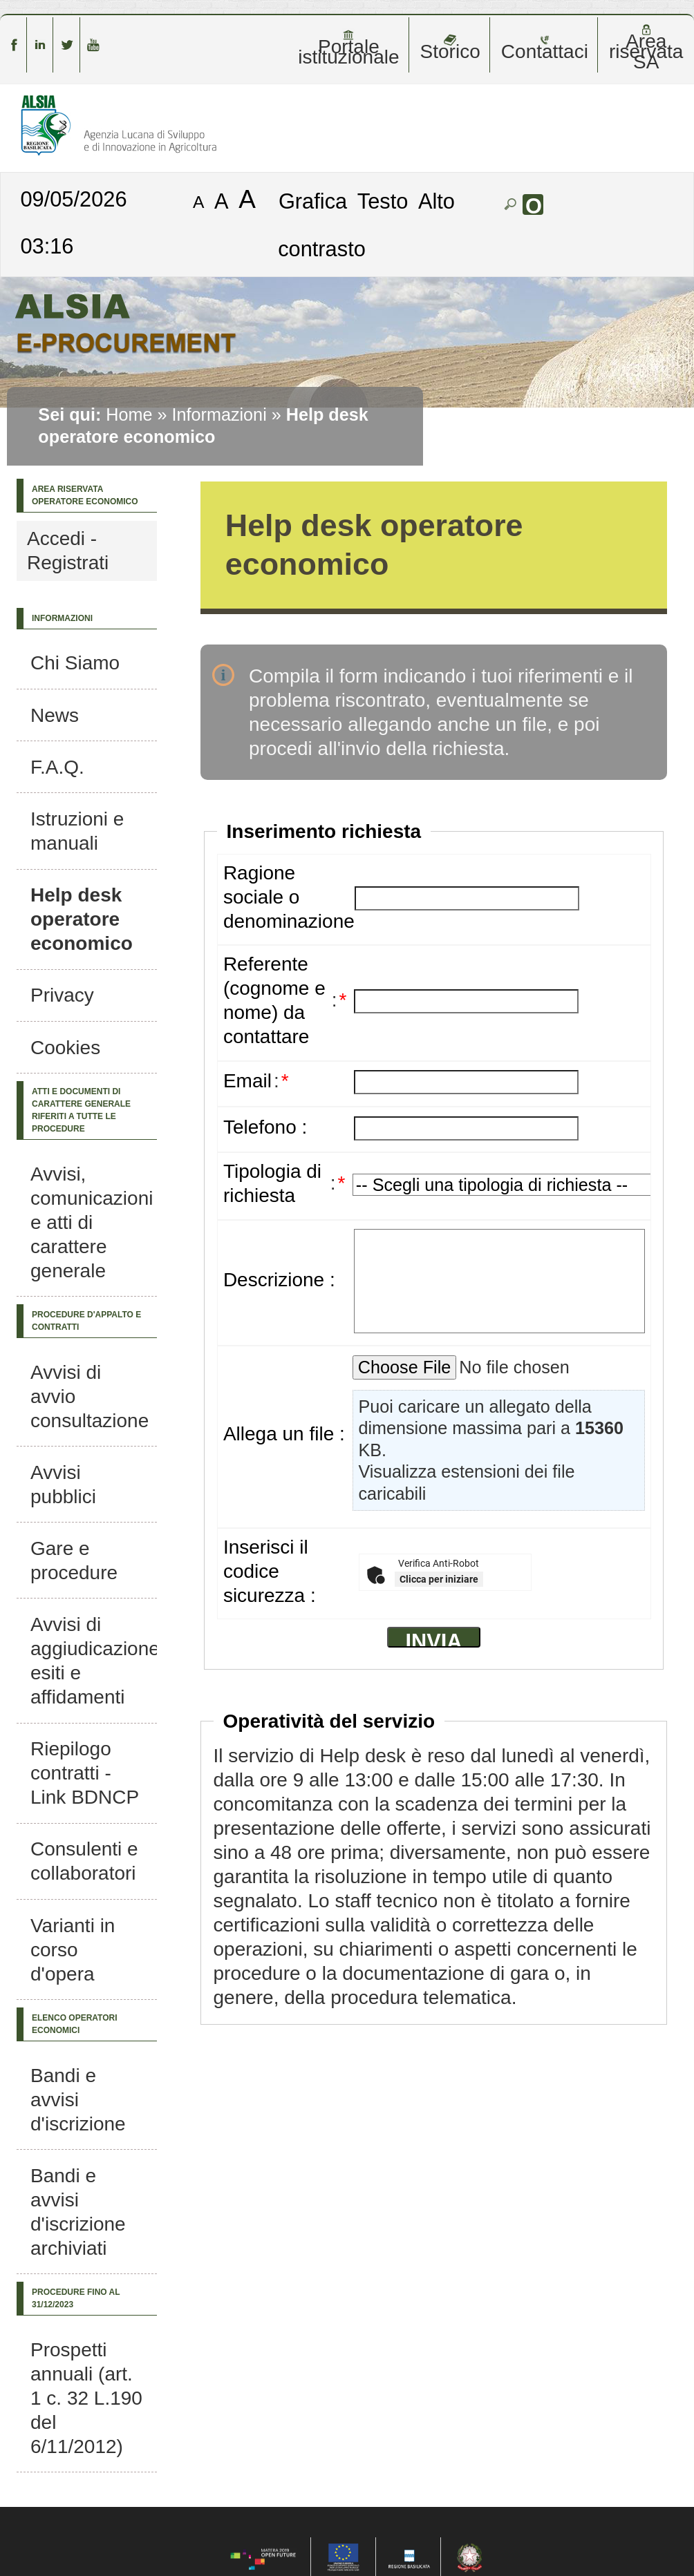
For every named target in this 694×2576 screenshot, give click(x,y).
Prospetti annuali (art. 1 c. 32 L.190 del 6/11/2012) (86, 2398)
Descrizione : (279, 1279)
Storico (450, 48)
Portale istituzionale (348, 48)
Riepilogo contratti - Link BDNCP (84, 1773)
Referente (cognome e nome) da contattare (274, 1000)
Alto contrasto (366, 225)
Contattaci (544, 48)
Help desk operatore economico (81, 919)
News (54, 715)
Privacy (62, 995)
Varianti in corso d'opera (72, 1950)
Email (247, 1080)
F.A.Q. (57, 767)
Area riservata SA (646, 48)
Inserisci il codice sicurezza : (269, 1571)
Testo (383, 201)
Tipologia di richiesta (272, 1183)
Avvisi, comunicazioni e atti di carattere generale (91, 1222)
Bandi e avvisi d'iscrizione (78, 2100)
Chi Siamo (75, 663)
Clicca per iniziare (439, 1579)
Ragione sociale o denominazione (289, 897)
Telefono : (265, 1127)
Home (129, 414)
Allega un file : (284, 1433)
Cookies (65, 1047)
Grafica (313, 201)
